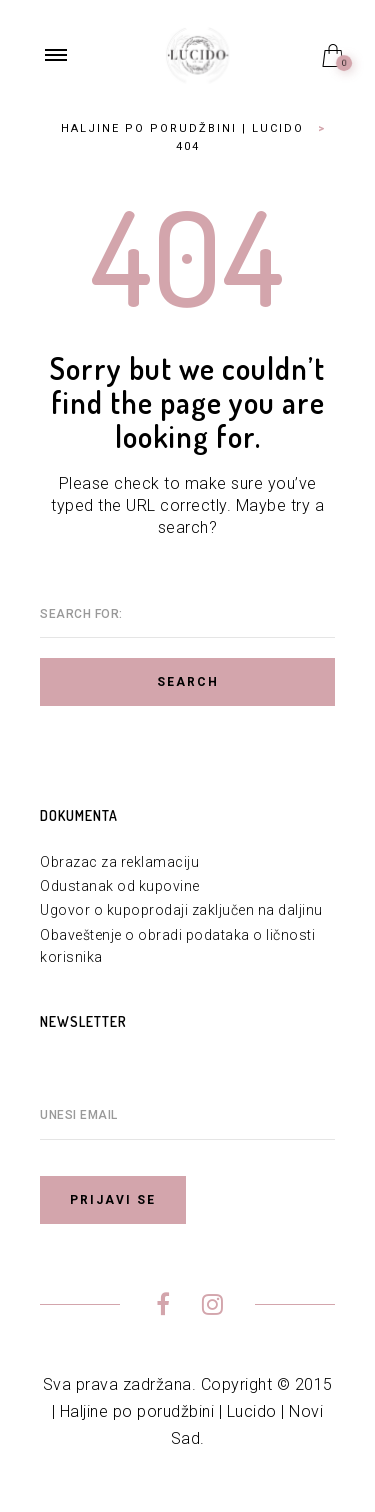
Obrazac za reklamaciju (119, 862)
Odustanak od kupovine (120, 886)
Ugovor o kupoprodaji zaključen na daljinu (181, 910)
